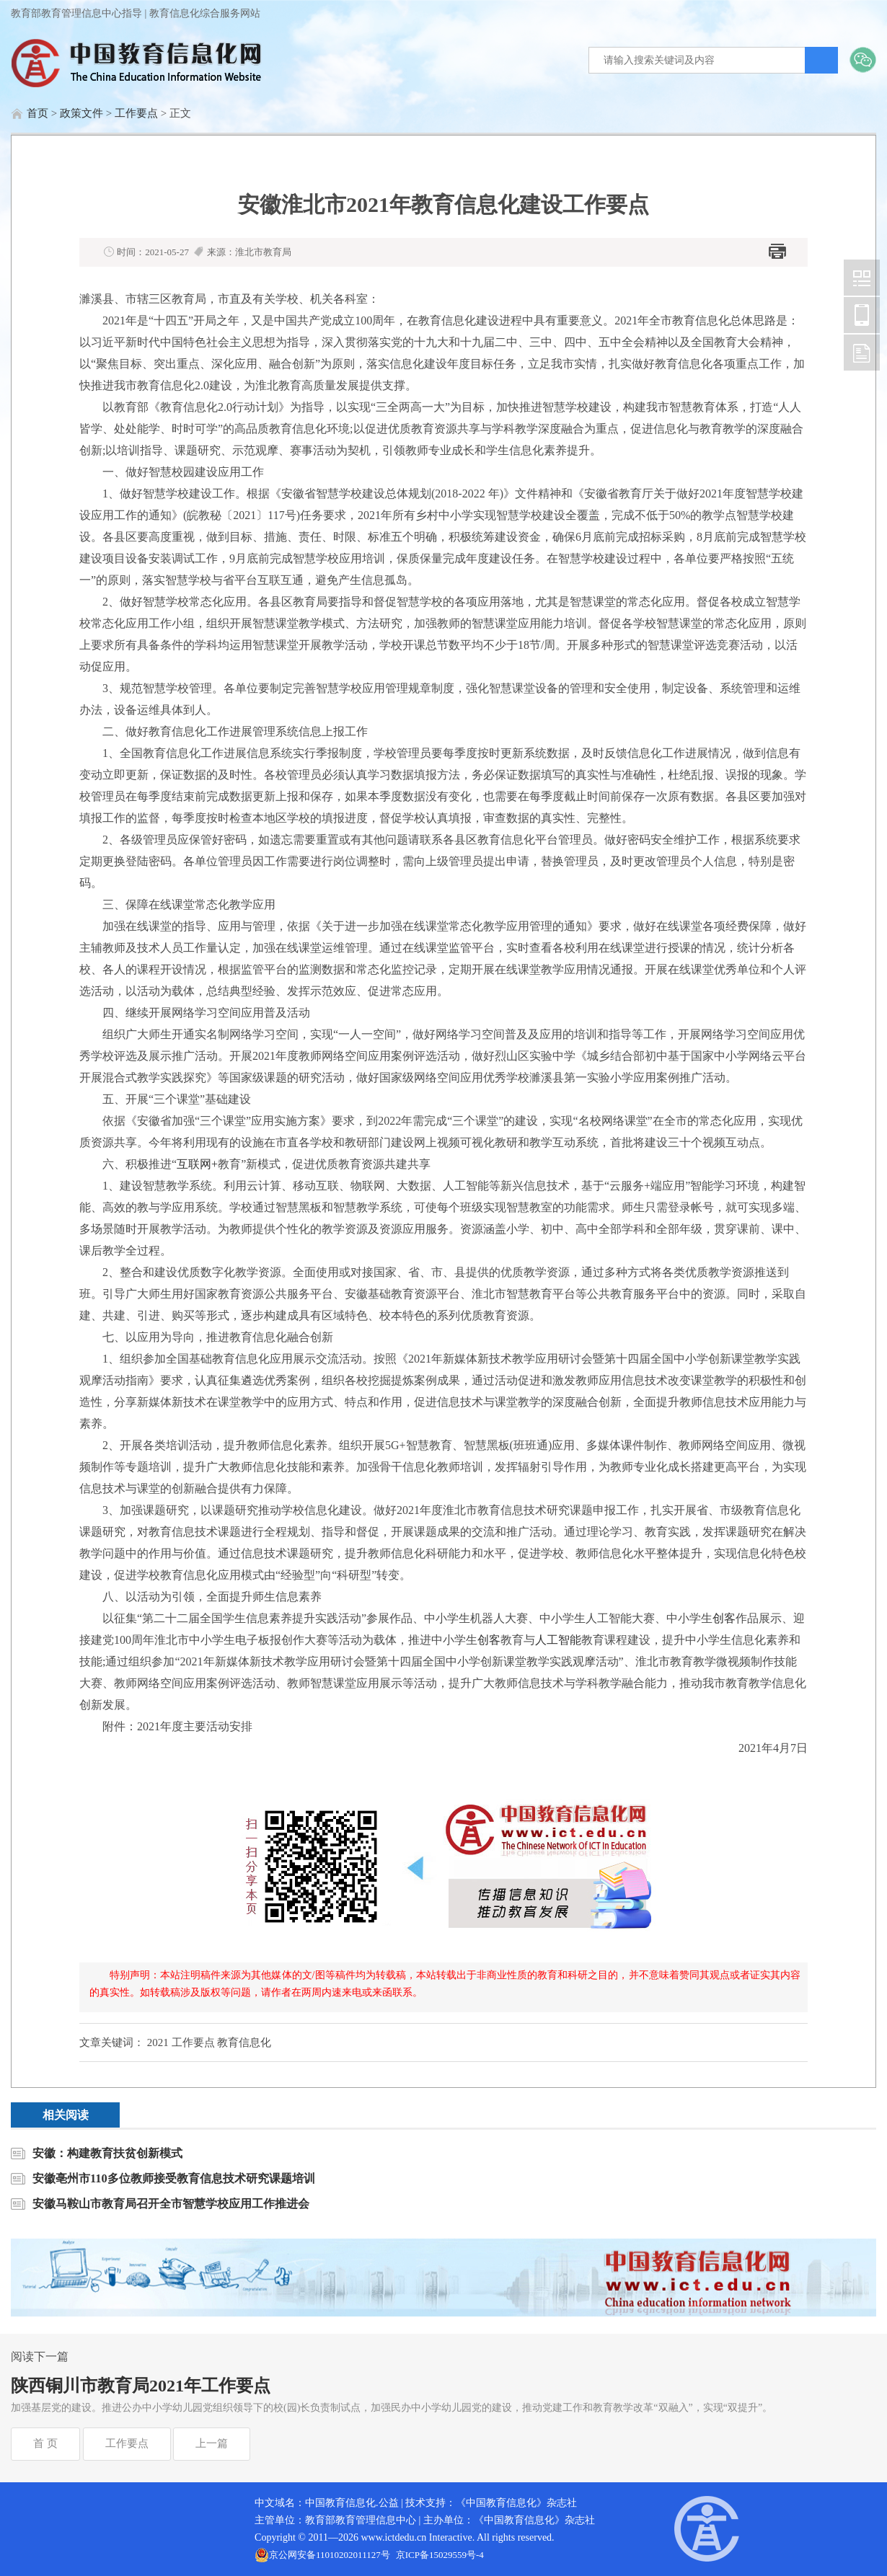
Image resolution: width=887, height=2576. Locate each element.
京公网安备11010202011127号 (329, 2554)
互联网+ (197, 1164)
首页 (37, 113)
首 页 (45, 2443)
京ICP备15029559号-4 (440, 2554)
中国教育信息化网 (862, 278)
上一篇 (211, 2443)
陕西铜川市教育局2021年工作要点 (140, 2385)
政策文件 (81, 113)
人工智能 (558, 1640)
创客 (724, 1618)
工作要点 (136, 113)
